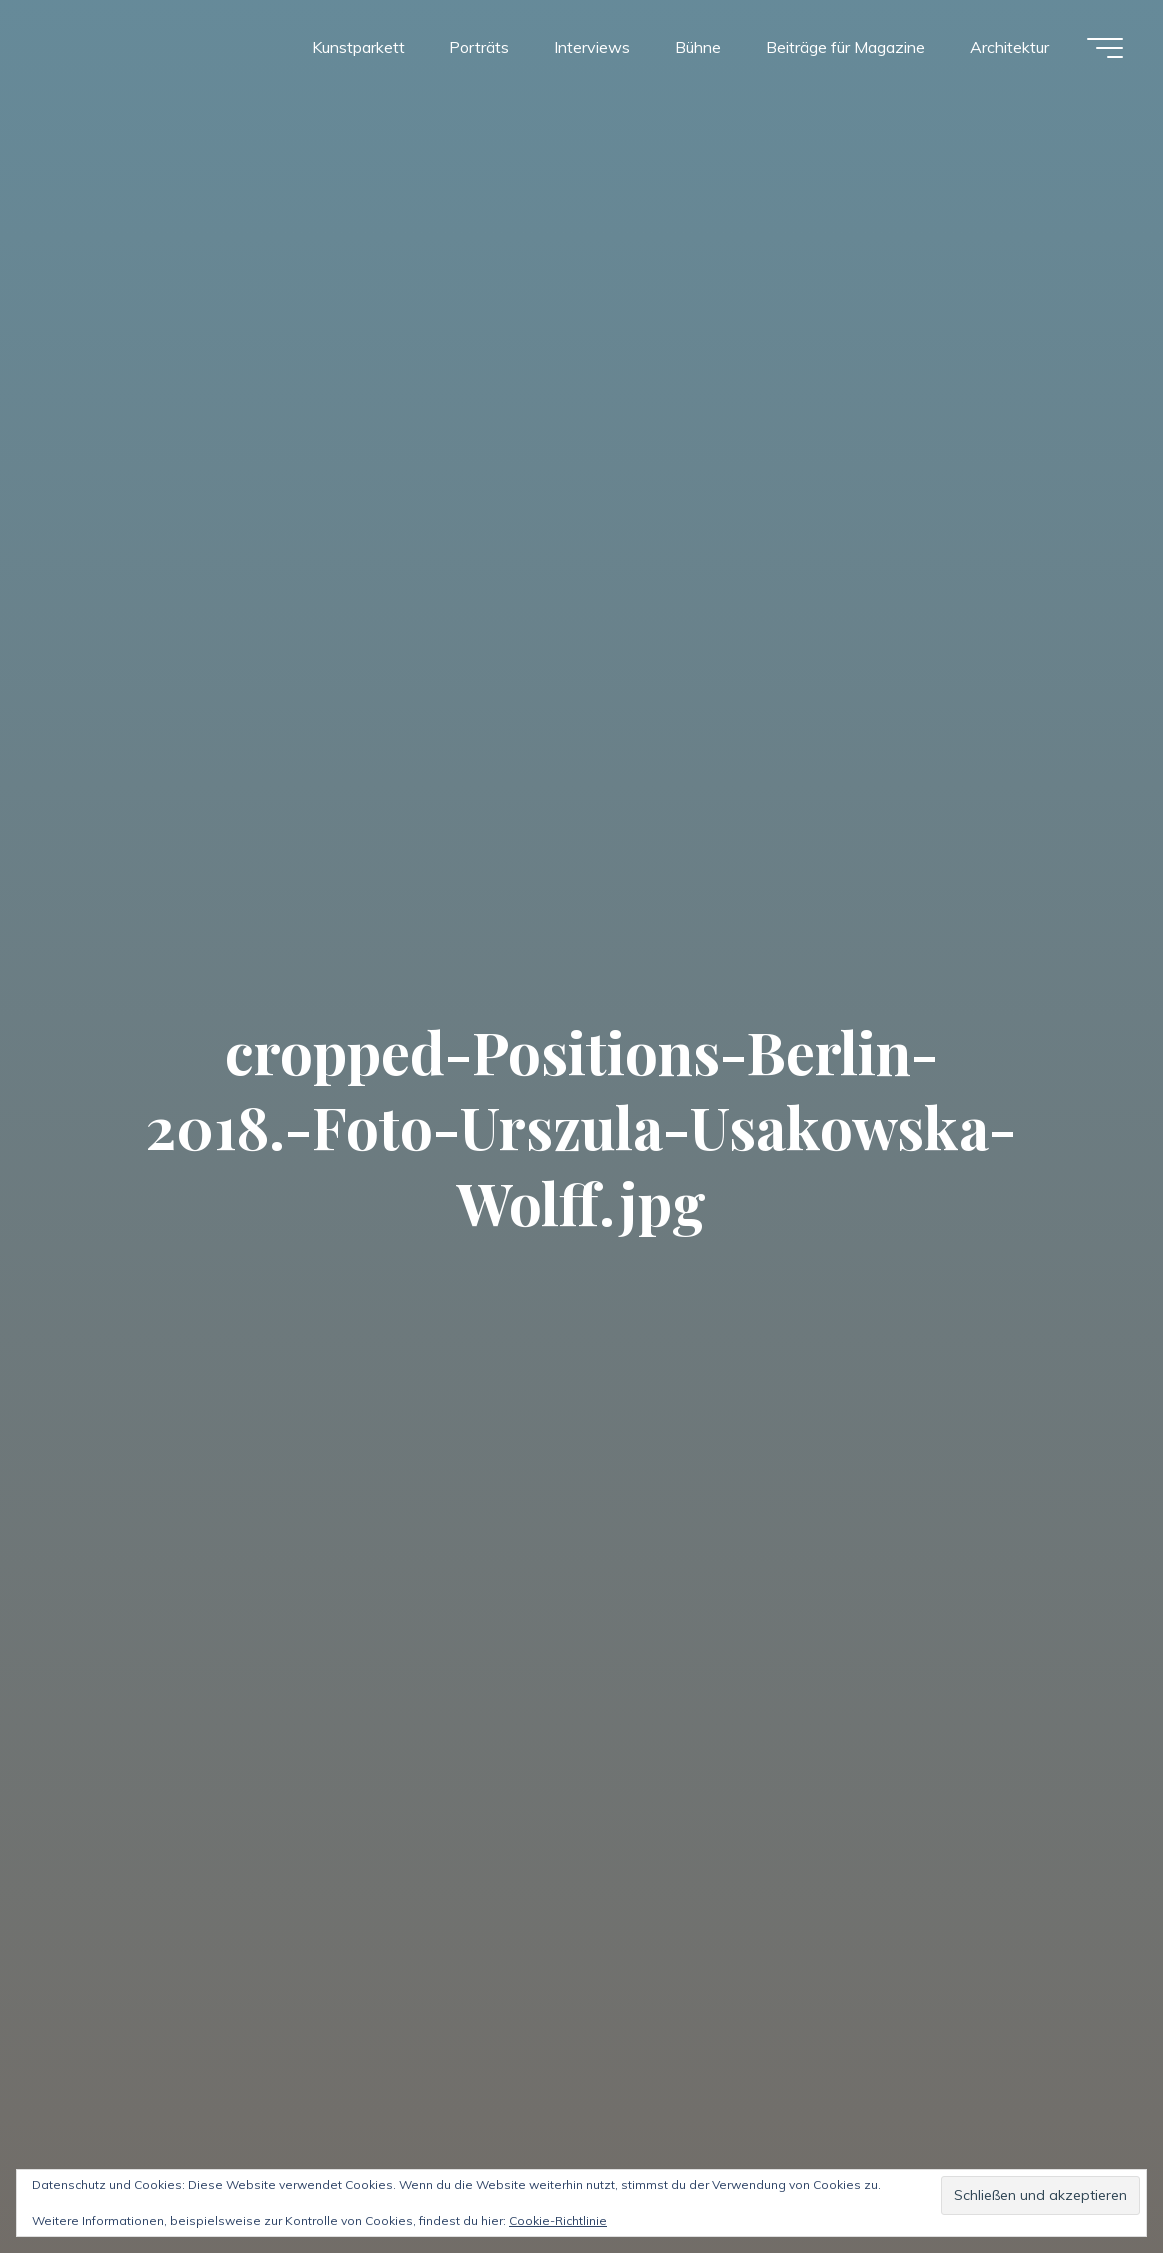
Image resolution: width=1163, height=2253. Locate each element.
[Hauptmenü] (1105, 48)
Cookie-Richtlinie (558, 2220)
